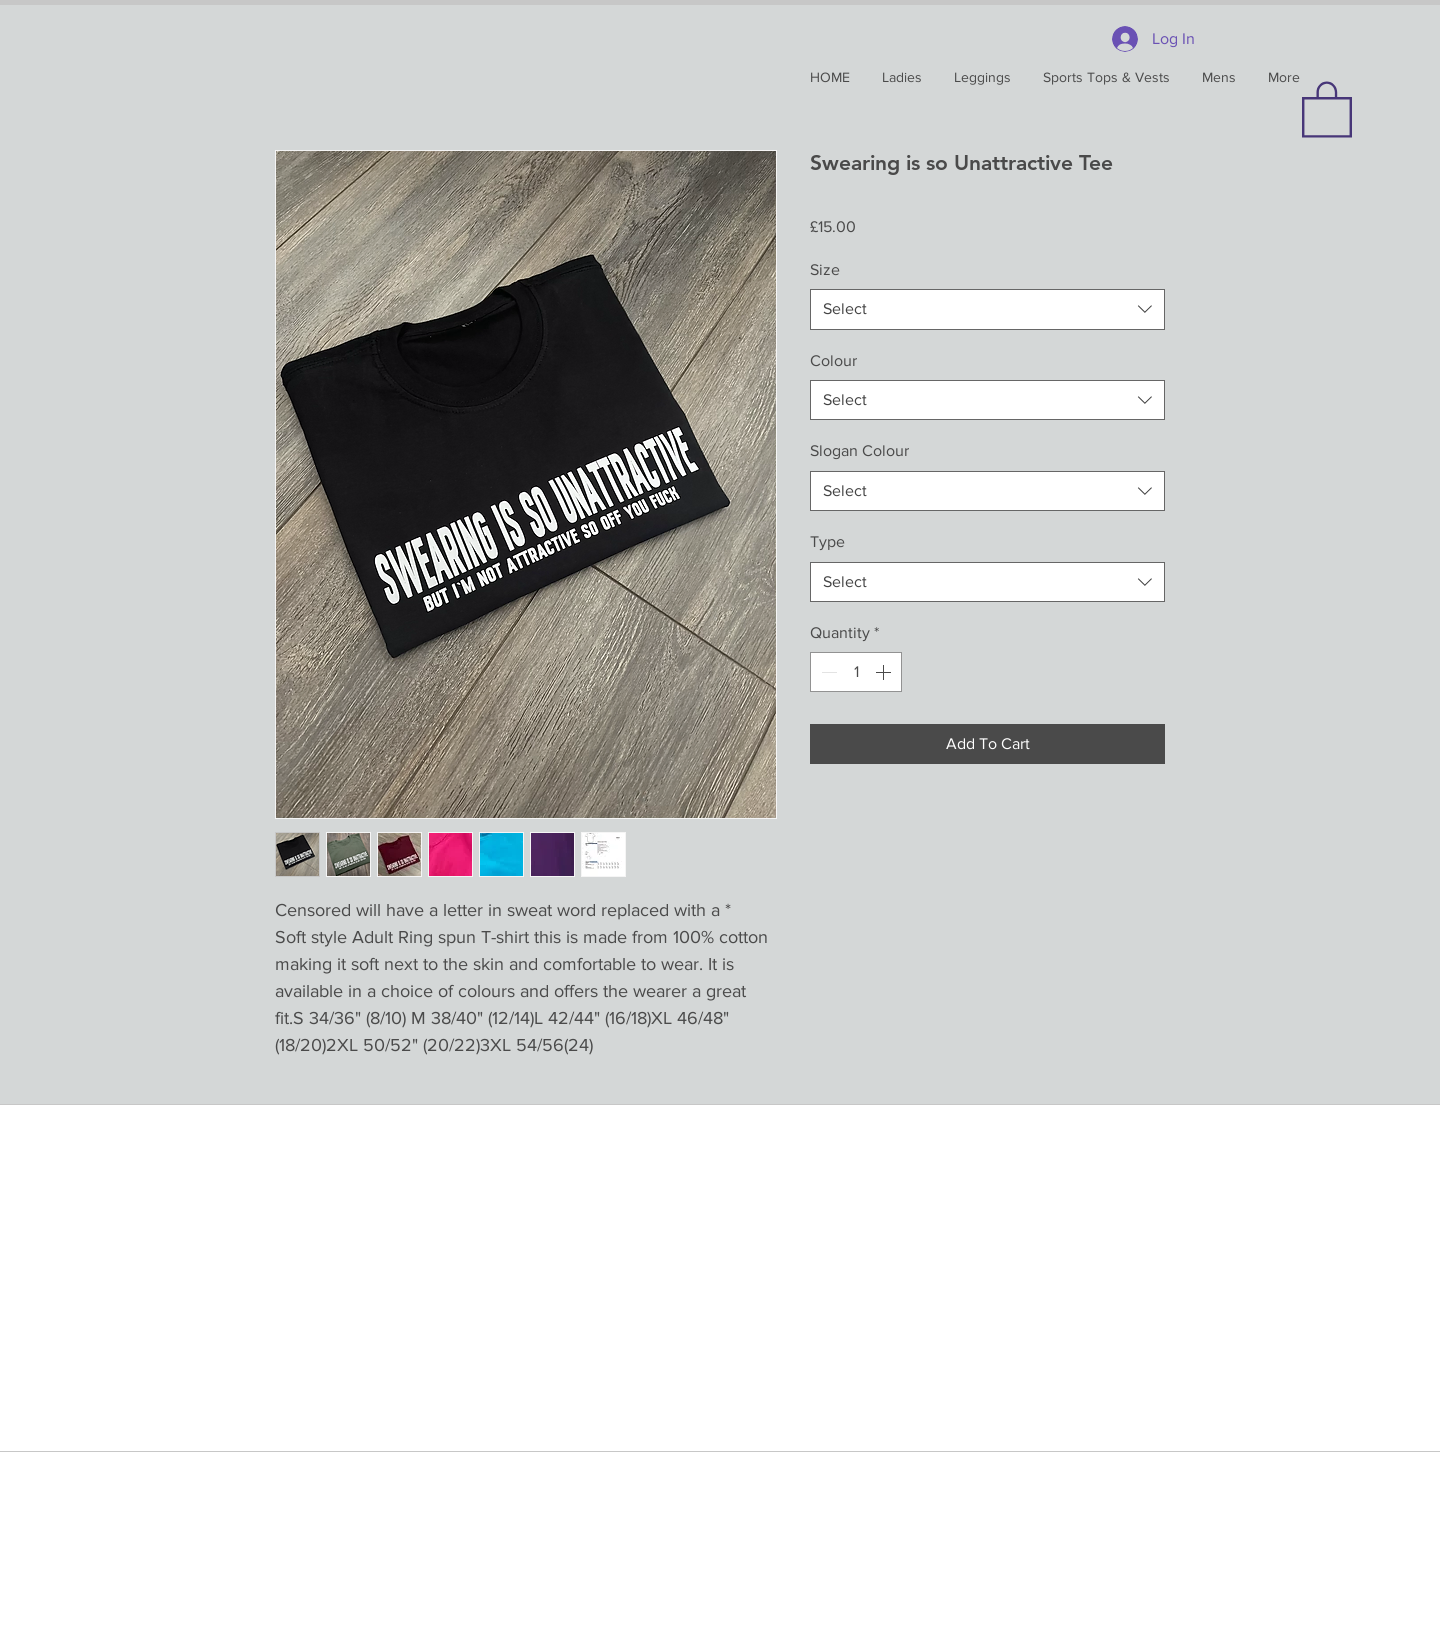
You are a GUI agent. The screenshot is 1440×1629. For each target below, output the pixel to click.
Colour (833, 360)
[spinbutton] (856, 672)
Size (825, 269)
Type (827, 541)
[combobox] (987, 309)
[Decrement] (827, 672)
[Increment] (885, 672)
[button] (1327, 108)
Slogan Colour (859, 450)
